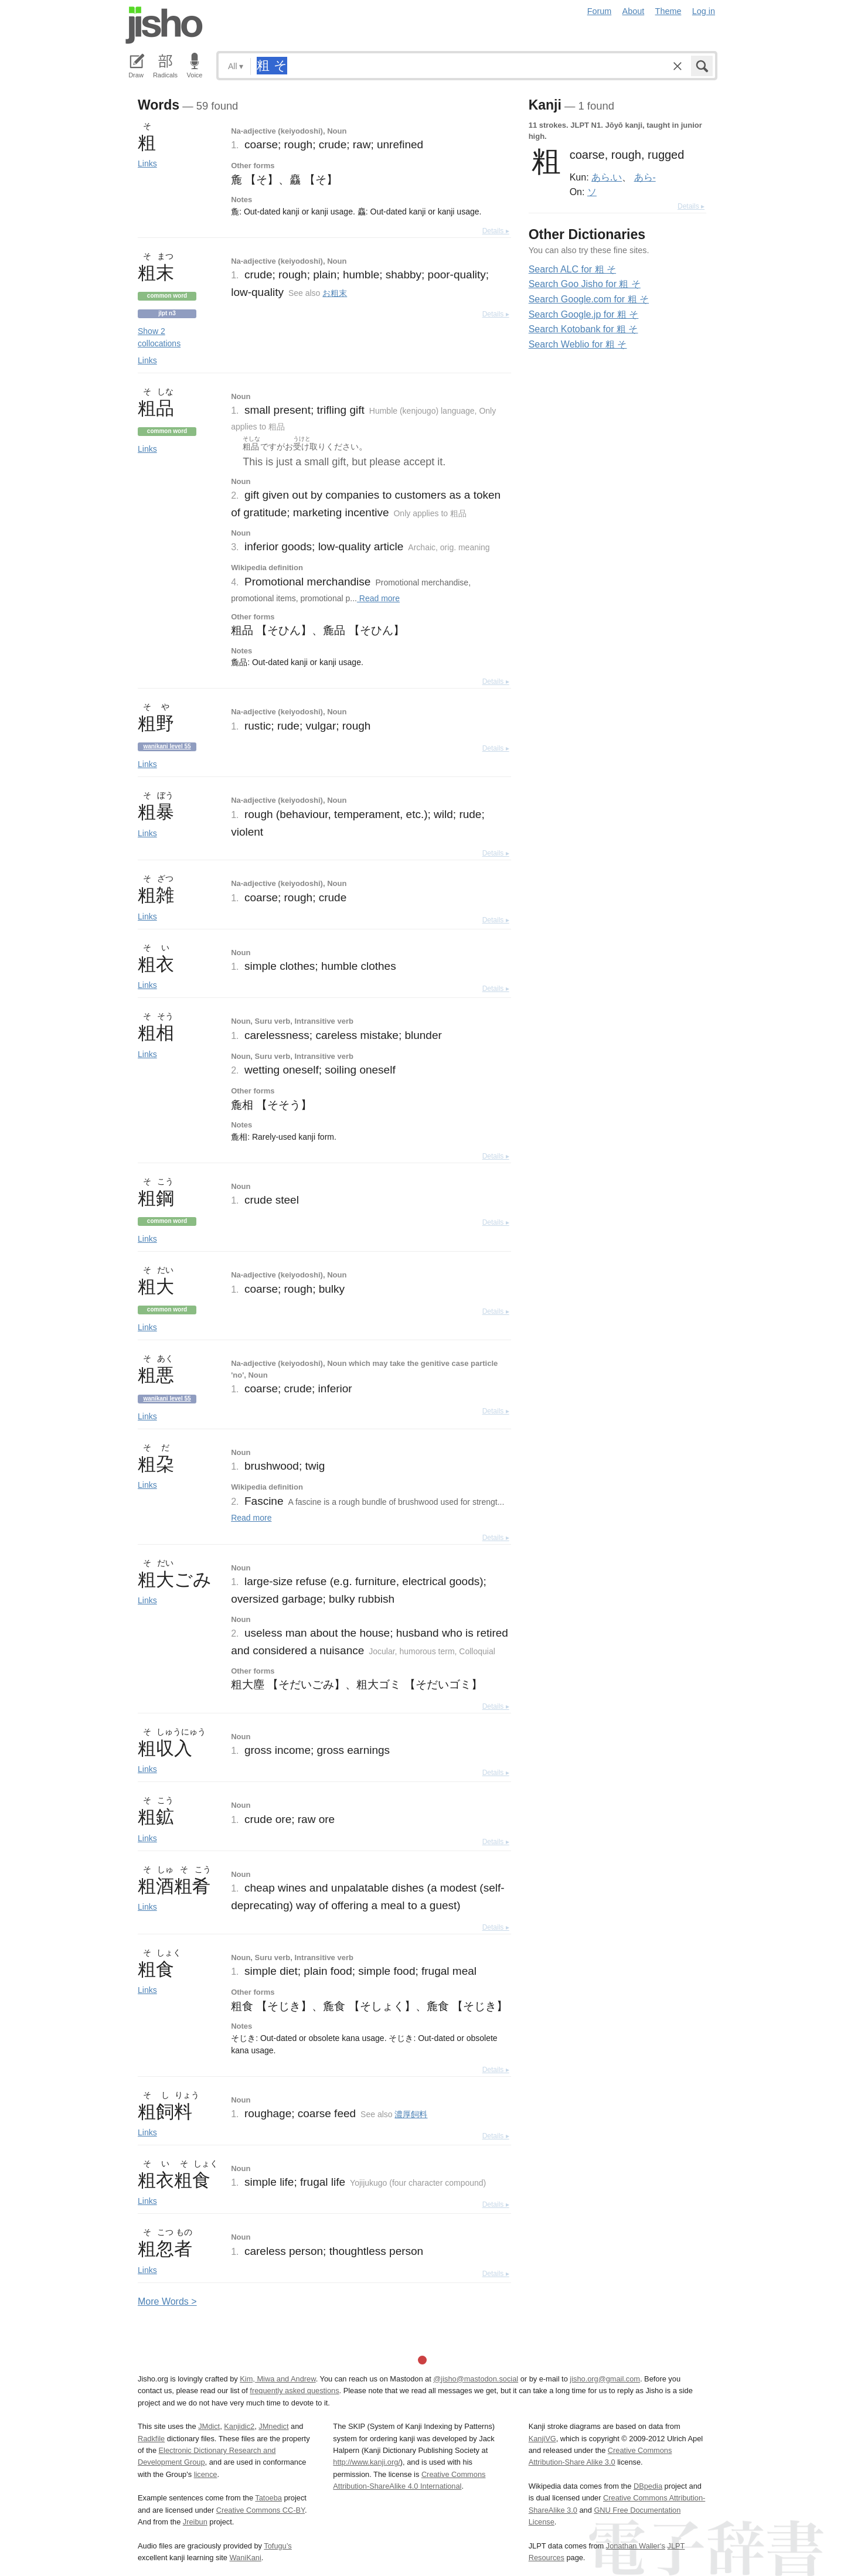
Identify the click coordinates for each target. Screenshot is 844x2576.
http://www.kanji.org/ (366, 2462)
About (633, 11)
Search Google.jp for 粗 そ (584, 314)
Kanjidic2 (239, 2426)
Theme (668, 11)
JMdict (209, 2426)
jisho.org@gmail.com (605, 2378)
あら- (645, 177)
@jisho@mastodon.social (475, 2378)
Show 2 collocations (159, 337)
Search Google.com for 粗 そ (589, 299)
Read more (378, 598)
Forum (599, 11)
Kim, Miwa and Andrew (277, 2378)
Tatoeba (268, 2497)
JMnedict (273, 2426)
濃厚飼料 (410, 2114)
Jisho (164, 25)
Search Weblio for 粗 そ (578, 344)
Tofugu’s (277, 2545)
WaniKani (245, 2557)
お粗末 (334, 293)
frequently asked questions (294, 2390)
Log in (703, 11)
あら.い (606, 177)
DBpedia (648, 2486)
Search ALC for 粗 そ (572, 269)
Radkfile (151, 2438)
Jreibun (195, 2521)
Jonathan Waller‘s (635, 2545)
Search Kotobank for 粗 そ (583, 329)
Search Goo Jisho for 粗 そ (585, 284)
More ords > (167, 2301)
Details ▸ (495, 231)
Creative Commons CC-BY (260, 2510)
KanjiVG (542, 2438)
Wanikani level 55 (166, 746)
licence (205, 2474)
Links (147, 163)
